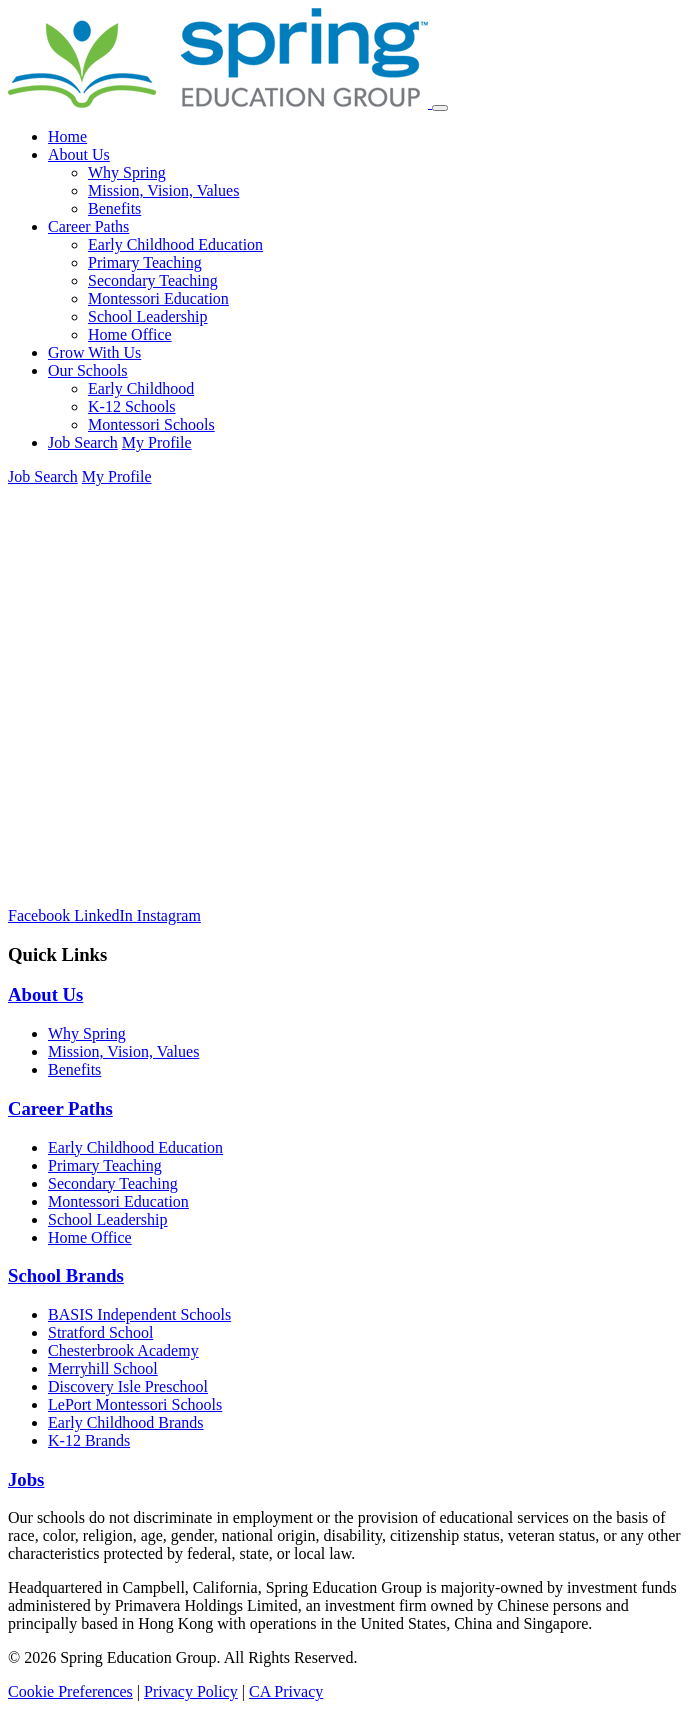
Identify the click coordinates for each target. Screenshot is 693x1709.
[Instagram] (169, 915)
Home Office (130, 334)
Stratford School (100, 1332)
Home (67, 136)
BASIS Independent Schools (139, 1314)
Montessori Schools (151, 424)
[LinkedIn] (105, 915)
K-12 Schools (132, 406)
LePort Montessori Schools (135, 1404)
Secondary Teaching (153, 280)
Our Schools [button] (88, 370)
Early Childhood (141, 388)
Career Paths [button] (88, 226)
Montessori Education (158, 298)
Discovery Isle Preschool (128, 1386)
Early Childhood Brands (126, 1422)
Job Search (83, 442)
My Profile (157, 442)
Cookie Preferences (70, 1691)
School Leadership (148, 316)
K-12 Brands (89, 1440)
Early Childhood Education (175, 244)
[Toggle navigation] (440, 108)
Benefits (114, 208)
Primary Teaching (145, 262)
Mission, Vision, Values (163, 190)
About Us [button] (79, 154)
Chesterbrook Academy (123, 1350)
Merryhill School (103, 1368)
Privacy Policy (191, 1691)
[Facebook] (41, 915)
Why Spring (127, 172)
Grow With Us (94, 352)
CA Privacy (286, 1691)
